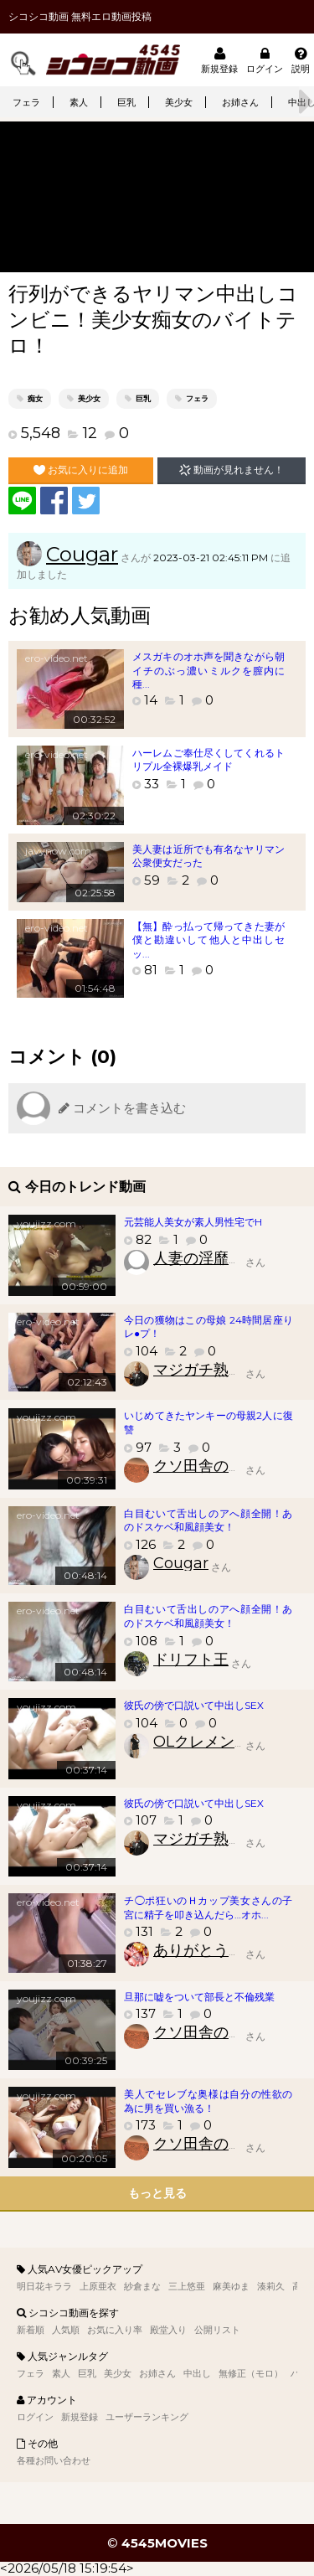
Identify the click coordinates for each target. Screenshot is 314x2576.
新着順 (30, 2330)
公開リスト (217, 2330)
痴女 (35, 398)
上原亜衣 (98, 2286)
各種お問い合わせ (53, 2460)
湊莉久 (271, 2286)
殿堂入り (168, 2330)
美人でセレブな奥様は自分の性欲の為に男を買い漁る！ (208, 2101)
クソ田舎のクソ (206, 1466)
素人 (78, 102)
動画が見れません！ (231, 470)
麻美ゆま (231, 2286)
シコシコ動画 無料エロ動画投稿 (80, 16)
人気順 (66, 2330)
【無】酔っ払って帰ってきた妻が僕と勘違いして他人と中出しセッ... (208, 940)
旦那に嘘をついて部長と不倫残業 (199, 1996)
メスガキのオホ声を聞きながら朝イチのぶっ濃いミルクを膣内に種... (208, 670)
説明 (300, 60)
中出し (197, 2373)
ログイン (264, 60)
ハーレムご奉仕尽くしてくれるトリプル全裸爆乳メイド (208, 759)
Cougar (82, 554)
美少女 (179, 102)
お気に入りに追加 (80, 470)
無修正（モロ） (251, 2373)
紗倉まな (142, 2286)
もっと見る (157, 2193)
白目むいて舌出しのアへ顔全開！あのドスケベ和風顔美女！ (208, 1520)
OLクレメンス (201, 1741)
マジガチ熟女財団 (213, 1369)
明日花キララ (44, 2286)
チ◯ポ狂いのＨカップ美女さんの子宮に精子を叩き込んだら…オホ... (208, 1907)
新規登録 (219, 60)
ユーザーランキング (147, 2417)
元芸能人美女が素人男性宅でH (193, 1222)
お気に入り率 (114, 2330)
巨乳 (126, 102)
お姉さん (240, 102)
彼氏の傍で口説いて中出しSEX (194, 1705)
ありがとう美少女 (213, 1950)
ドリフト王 (191, 1659)
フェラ (26, 102)
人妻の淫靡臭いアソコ (228, 1258)
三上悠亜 (186, 2286)
